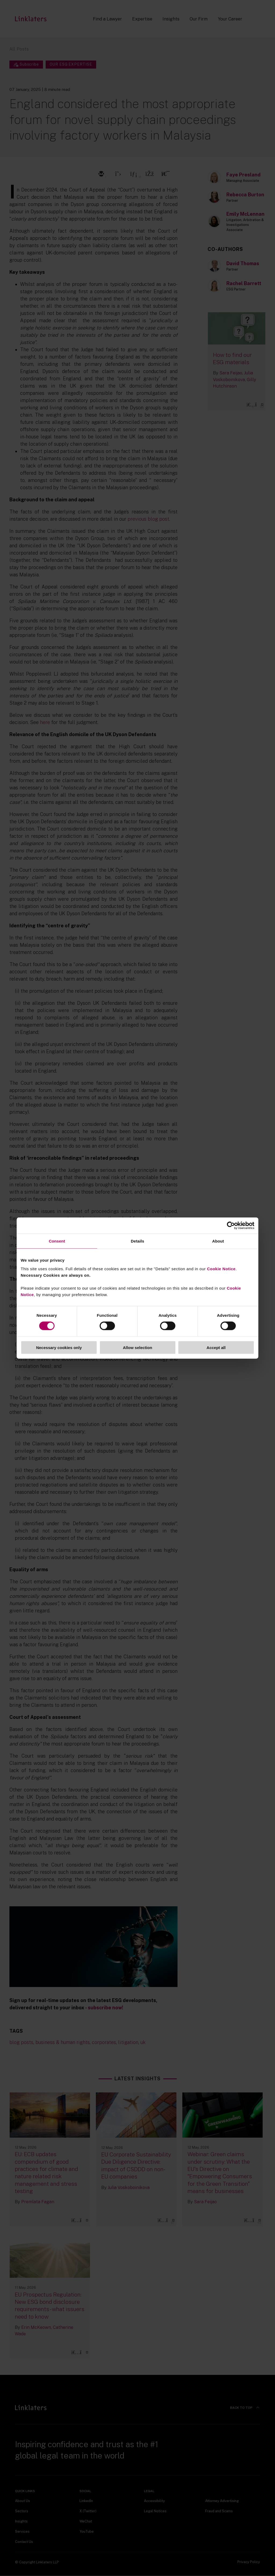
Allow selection (137, 1347)
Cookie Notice (221, 1268)
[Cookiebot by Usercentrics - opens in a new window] (230, 1226)
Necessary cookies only (59, 1347)
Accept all (216, 1347)
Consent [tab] (57, 1241)
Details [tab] (137, 1241)
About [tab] (218, 1241)
